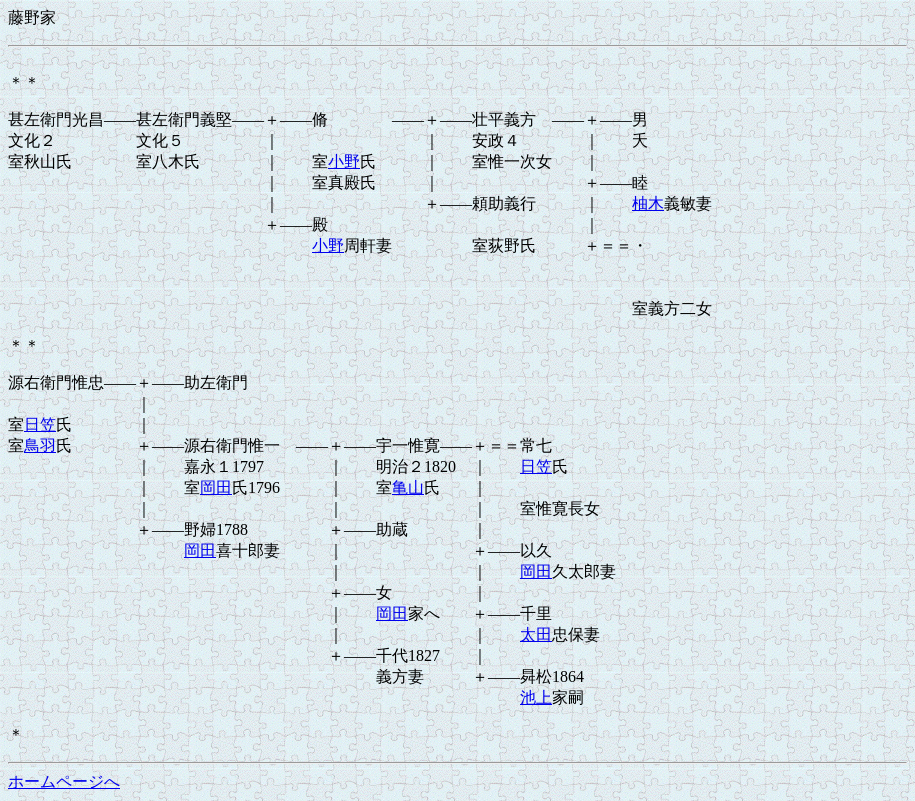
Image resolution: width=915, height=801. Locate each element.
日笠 (40, 424)
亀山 (408, 487)
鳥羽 (40, 445)
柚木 (648, 203)
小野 (344, 161)
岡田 (216, 487)
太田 (536, 634)
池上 (536, 697)
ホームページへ (64, 781)
